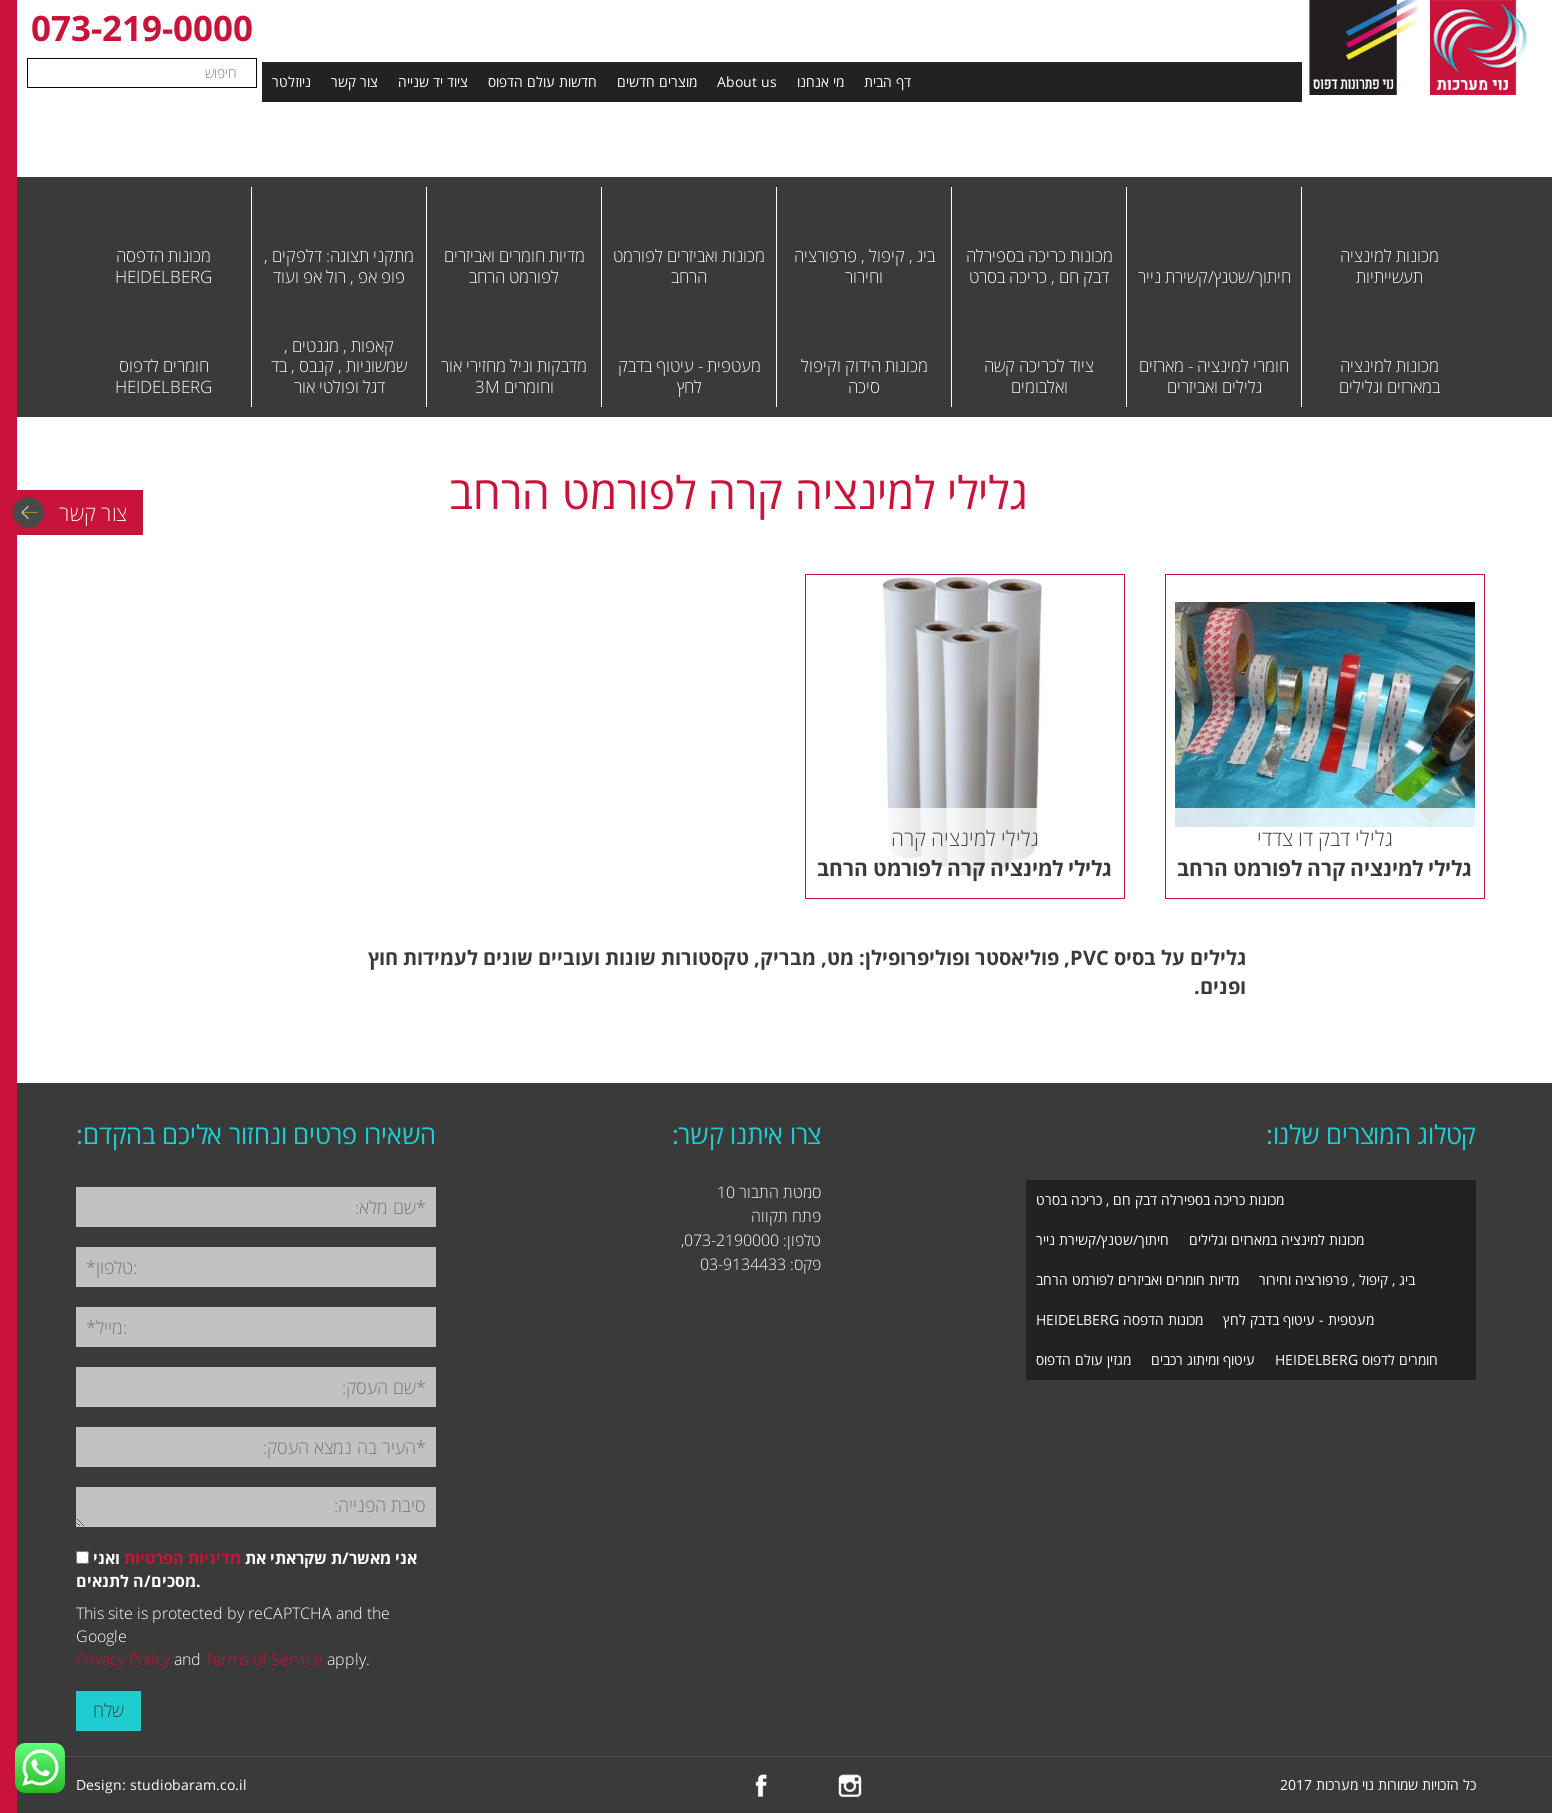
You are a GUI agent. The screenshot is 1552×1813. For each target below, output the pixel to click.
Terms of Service (264, 1659)
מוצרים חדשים (657, 81)
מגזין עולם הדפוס (1083, 1359)
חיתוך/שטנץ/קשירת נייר (1102, 1239)
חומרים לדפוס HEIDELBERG (1356, 1359)
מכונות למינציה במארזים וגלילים (1276, 1239)
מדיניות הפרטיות (182, 1558)
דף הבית (887, 81)
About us (747, 81)
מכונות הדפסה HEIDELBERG (1119, 1319)
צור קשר (354, 81)
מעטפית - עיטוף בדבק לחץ (1298, 1319)
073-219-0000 (142, 27)
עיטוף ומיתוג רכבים (1203, 1359)
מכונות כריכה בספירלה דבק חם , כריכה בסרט (1160, 1199)
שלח (108, 1710)
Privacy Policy (123, 1659)
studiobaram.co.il (188, 1784)
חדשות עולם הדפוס (542, 81)
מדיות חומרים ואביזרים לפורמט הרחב (1137, 1279)
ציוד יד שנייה (433, 81)
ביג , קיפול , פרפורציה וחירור (1337, 1279)
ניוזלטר (291, 81)
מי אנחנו (820, 81)
